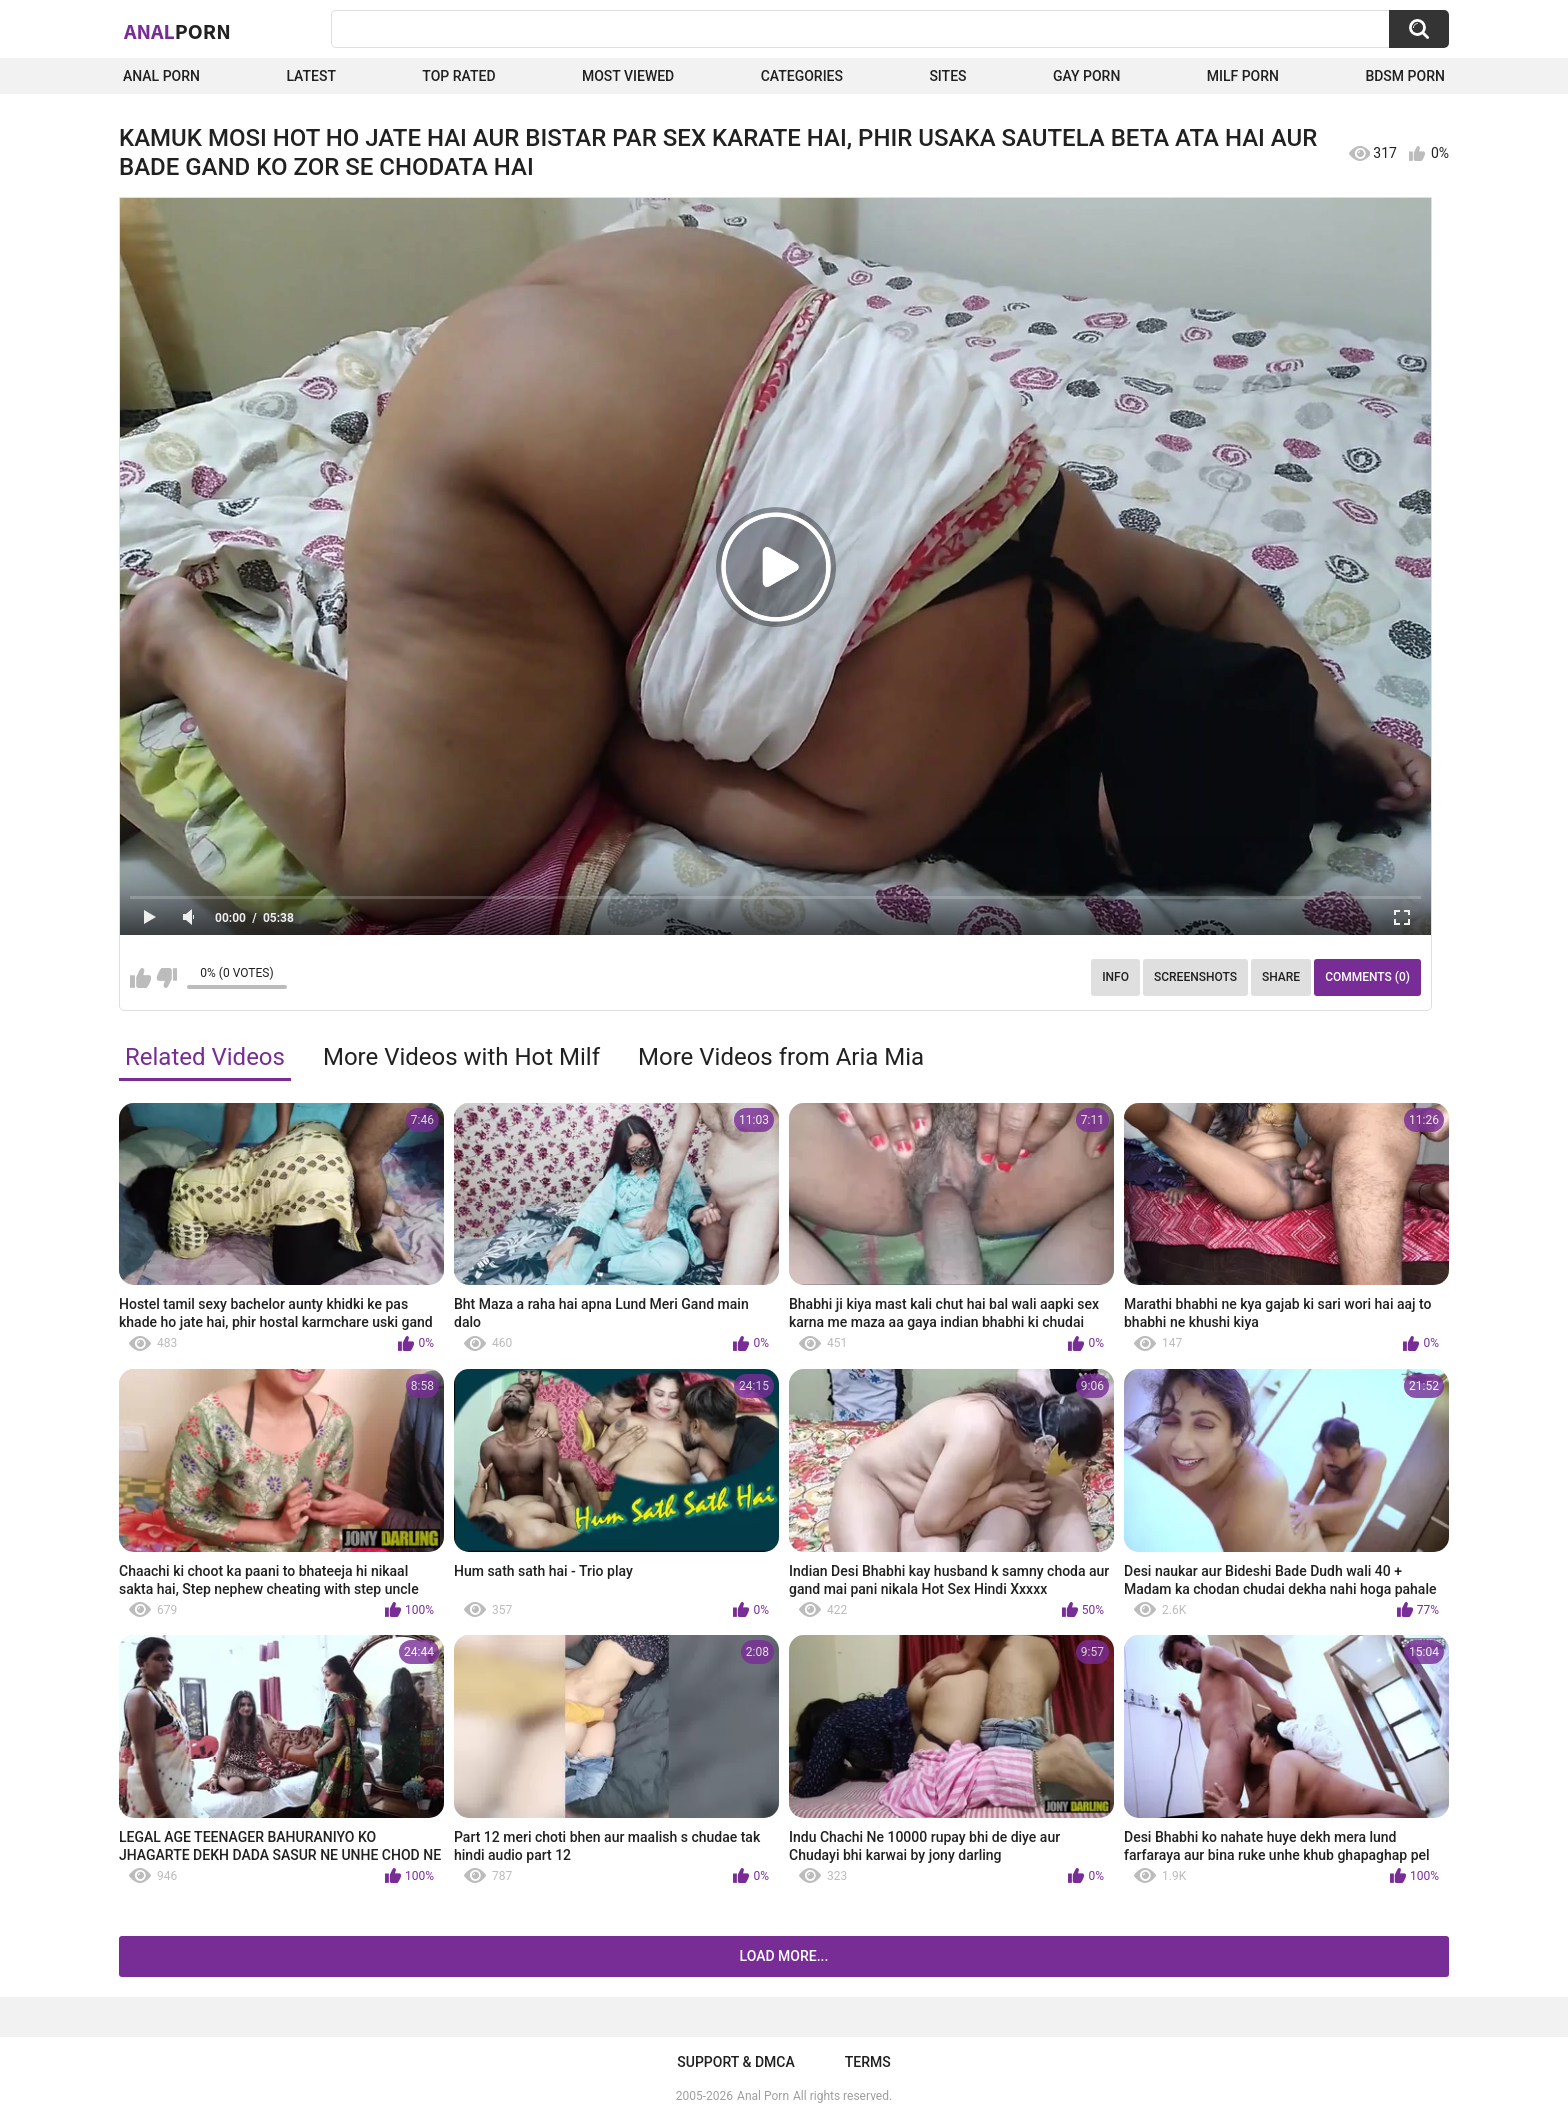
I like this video (140, 978)
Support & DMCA (735, 2062)
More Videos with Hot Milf (461, 1057)
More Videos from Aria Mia (781, 1057)
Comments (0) (1367, 977)
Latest (311, 76)
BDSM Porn (1405, 76)
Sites (947, 76)
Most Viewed (628, 76)
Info (1115, 977)
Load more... (784, 1956)
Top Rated (458, 76)
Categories (802, 76)
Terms (868, 2062)
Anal (177, 31)
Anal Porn (161, 76)
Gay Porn (1086, 76)
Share (1281, 977)
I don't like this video (166, 978)
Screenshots (1195, 977)
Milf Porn (1243, 76)
